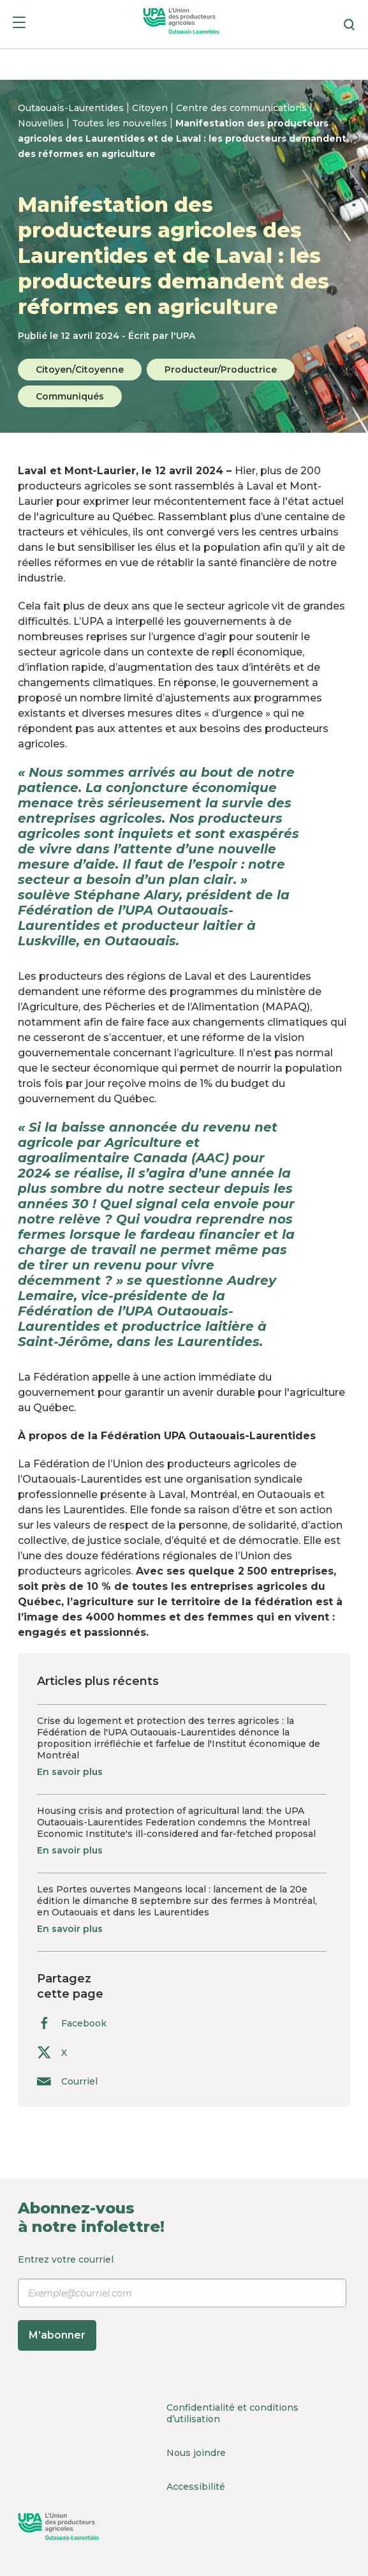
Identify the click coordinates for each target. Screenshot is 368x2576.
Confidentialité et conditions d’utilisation (232, 2413)
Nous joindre (196, 2453)
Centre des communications (242, 108)
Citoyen (151, 108)
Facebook (72, 2023)
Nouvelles (42, 123)
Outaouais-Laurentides (72, 108)
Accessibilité (195, 2486)
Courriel (67, 2081)
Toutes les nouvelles (121, 123)
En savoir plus (70, 1772)
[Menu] (19, 25)
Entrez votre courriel (182, 2302)
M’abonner (57, 2335)
